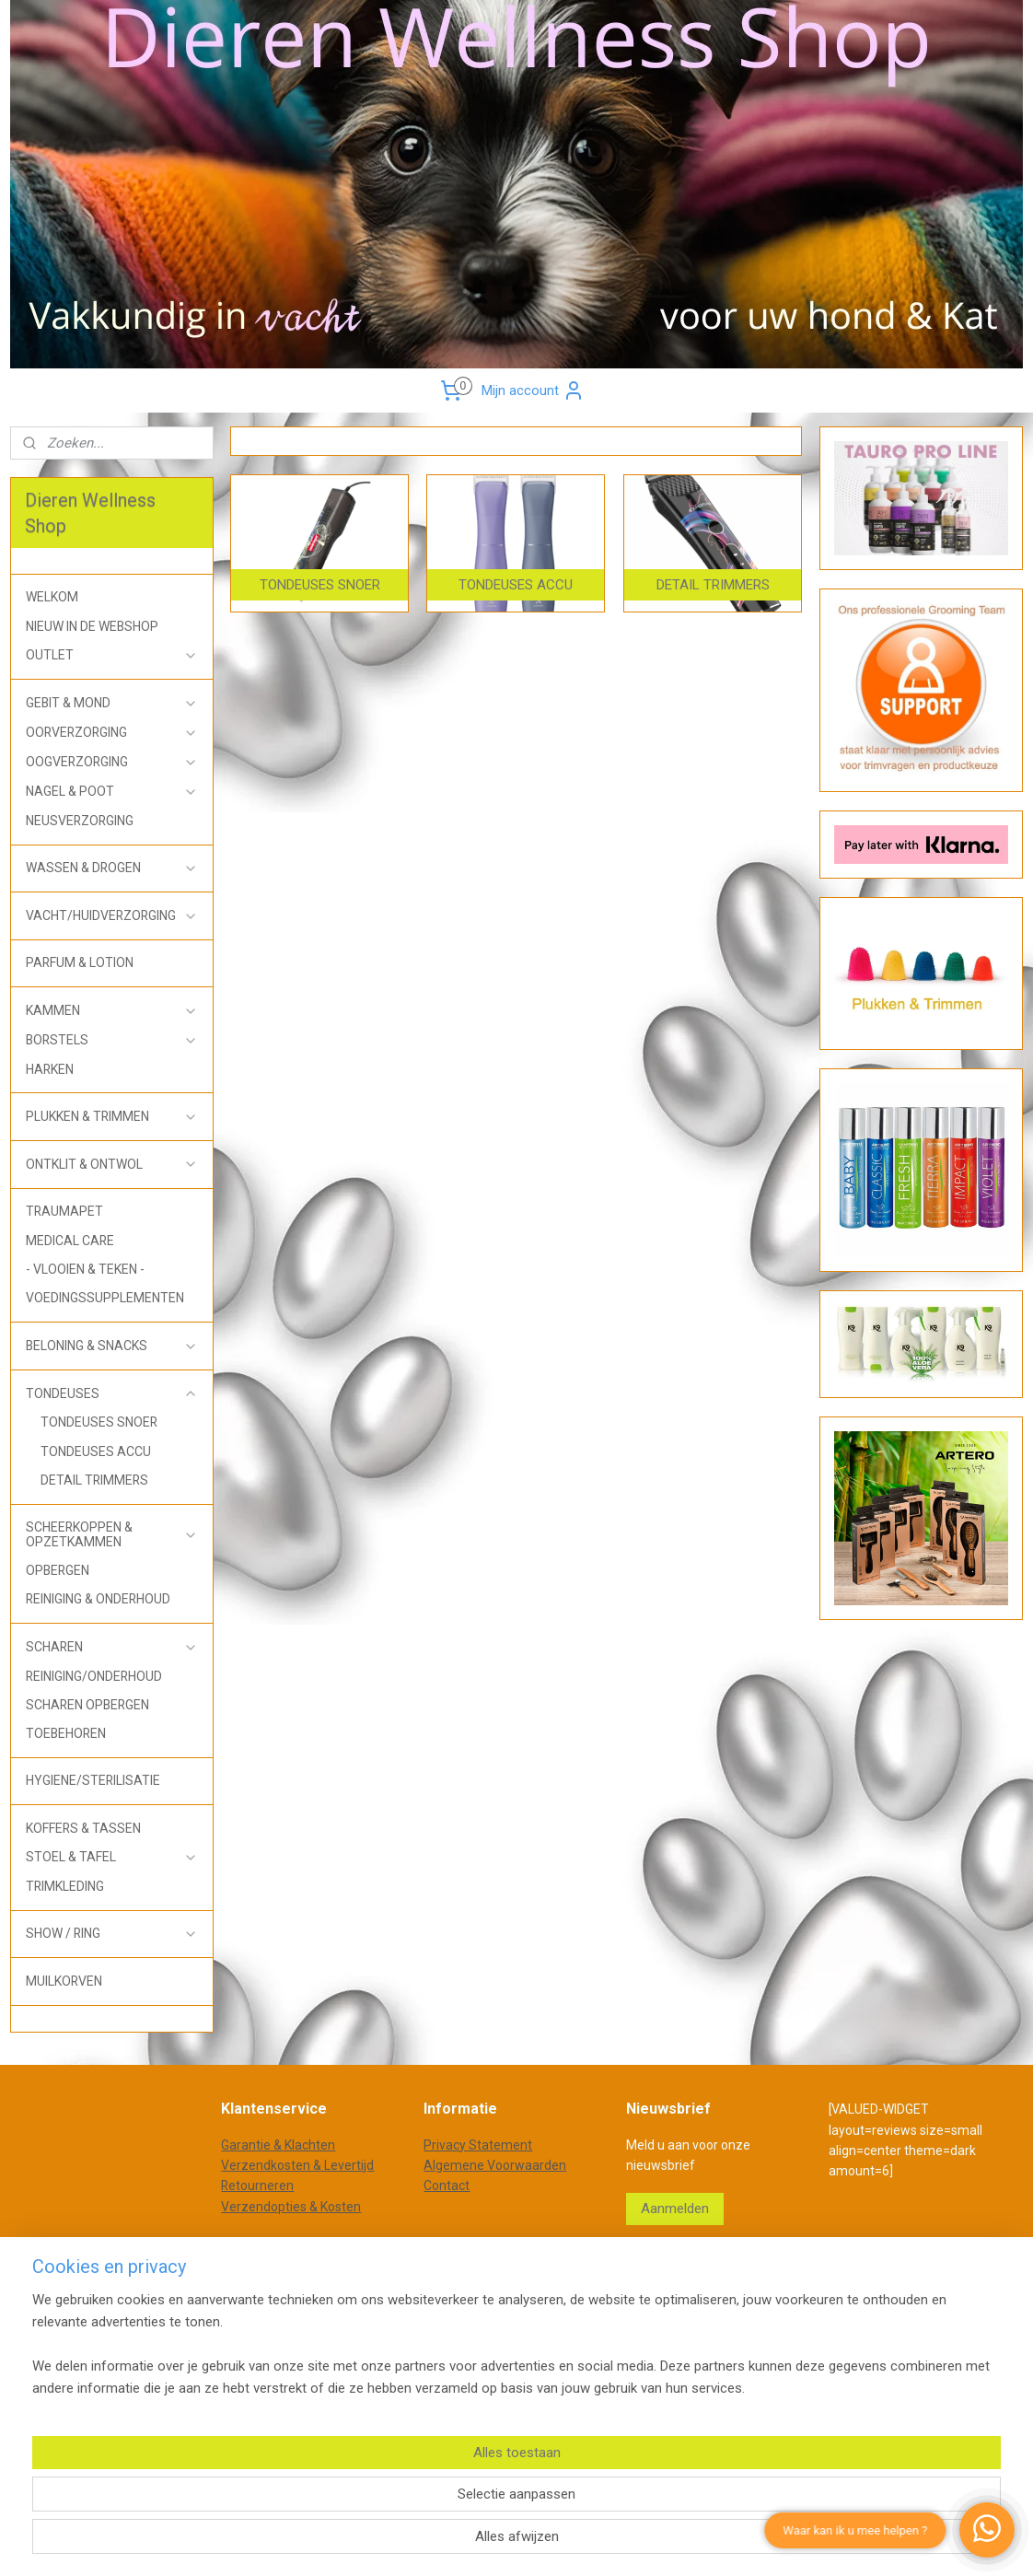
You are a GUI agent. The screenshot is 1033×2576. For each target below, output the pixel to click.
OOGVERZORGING (112, 762)
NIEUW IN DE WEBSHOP (92, 626)
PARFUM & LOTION (79, 962)
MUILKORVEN (64, 1981)
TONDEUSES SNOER (99, 1422)
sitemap (472, 2306)
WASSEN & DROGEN (112, 868)
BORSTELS (112, 1040)
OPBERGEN (57, 1570)
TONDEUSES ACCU (96, 1451)
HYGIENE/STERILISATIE (93, 1780)
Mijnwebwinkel (729, 2306)
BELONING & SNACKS (112, 1346)
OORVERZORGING (112, 732)
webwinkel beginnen (574, 2306)
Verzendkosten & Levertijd (297, 2165)
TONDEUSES (112, 1394)
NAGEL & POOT (112, 791)
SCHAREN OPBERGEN (87, 1704)
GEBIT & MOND (112, 703)
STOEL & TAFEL (112, 1857)
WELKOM (52, 596)
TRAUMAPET (64, 1211)
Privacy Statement (478, 2145)
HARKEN (50, 1069)
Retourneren (257, 2185)
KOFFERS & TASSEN (83, 1828)
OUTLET (112, 655)
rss (507, 2306)
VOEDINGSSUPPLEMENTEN (105, 1297)
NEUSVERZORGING (79, 820)
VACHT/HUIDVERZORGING (112, 916)
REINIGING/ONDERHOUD (94, 1676)
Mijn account (533, 390)
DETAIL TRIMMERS (94, 1480)
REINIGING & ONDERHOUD (98, 1598)
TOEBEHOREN (66, 1733)
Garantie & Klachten (278, 2145)
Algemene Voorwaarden (495, 2165)
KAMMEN (112, 1011)
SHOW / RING (112, 1933)
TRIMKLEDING (65, 1886)
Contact (447, 2185)
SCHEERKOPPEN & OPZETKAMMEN (112, 1534)
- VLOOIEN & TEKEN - (85, 1269)
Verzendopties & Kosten (291, 2206)
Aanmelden (675, 2208)
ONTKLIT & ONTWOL (112, 1164)
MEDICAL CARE (70, 1240)
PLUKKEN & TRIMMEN (112, 1117)
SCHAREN (112, 1647)
